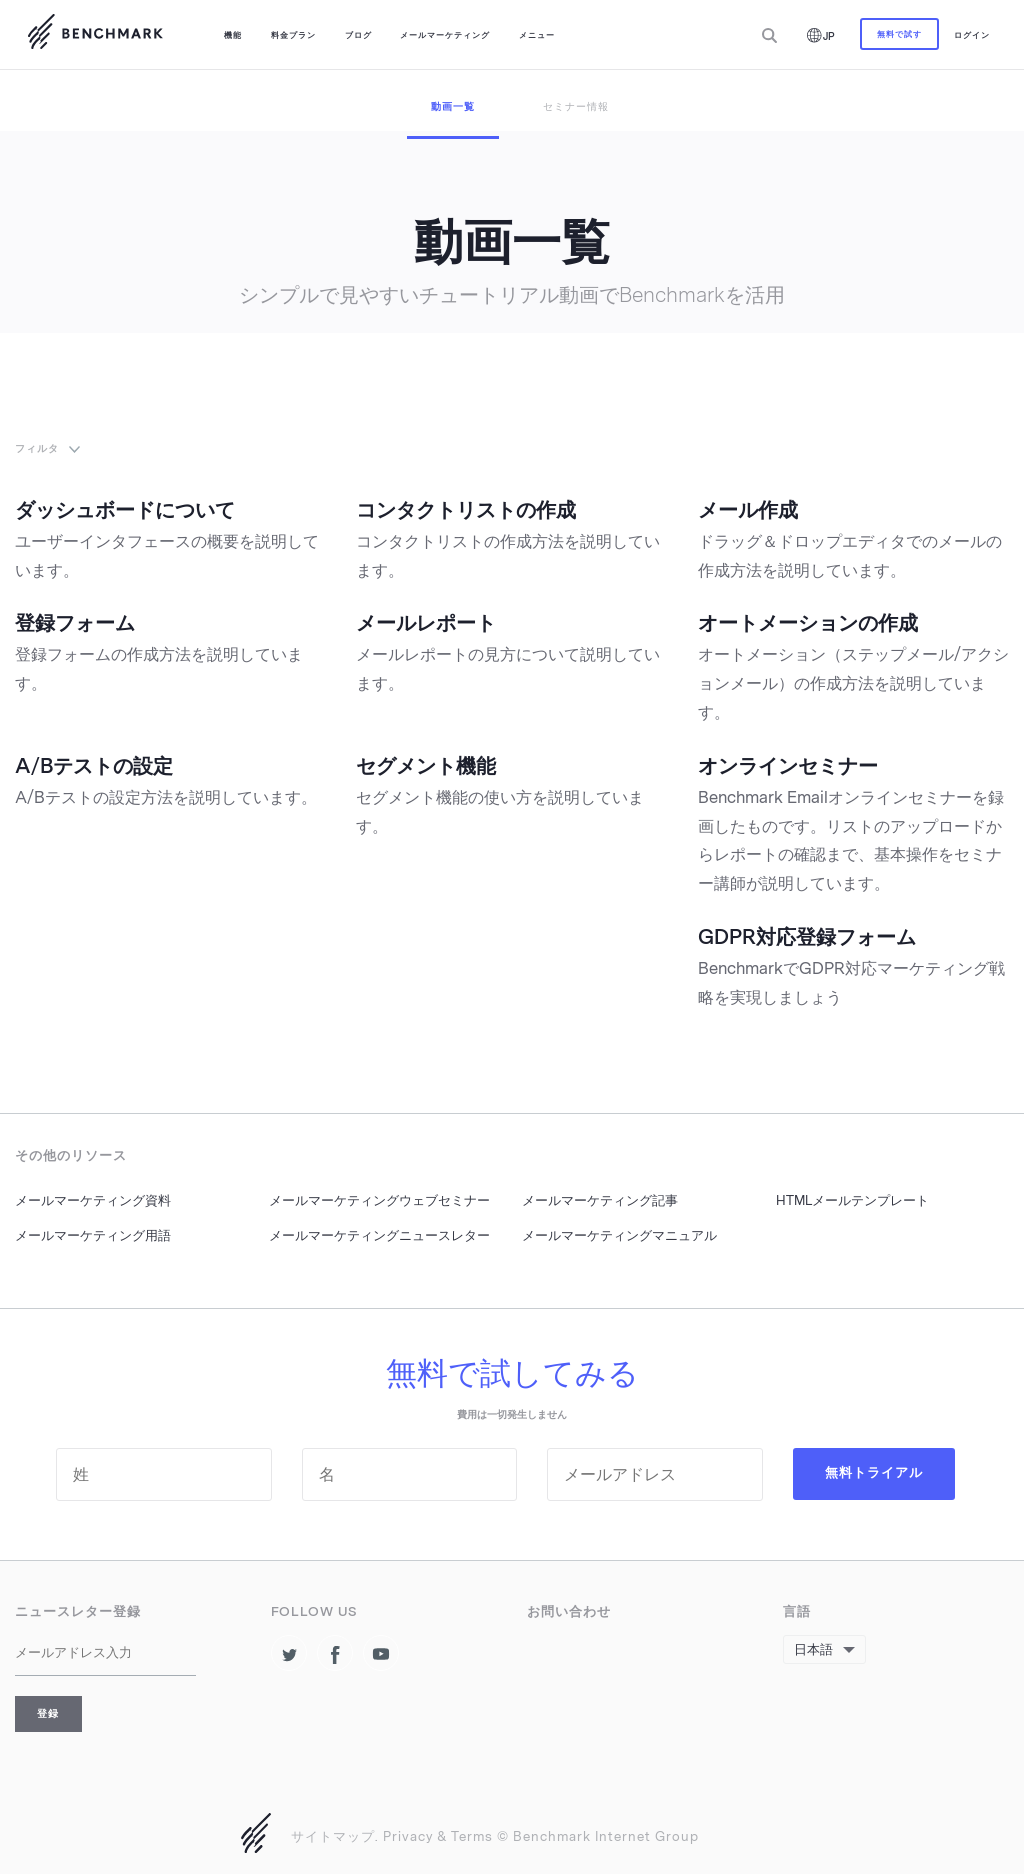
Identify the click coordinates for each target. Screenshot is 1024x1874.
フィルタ (37, 448)
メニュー (537, 35)
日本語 (813, 1649)
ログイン (972, 35)
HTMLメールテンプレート (852, 1200)
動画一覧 (453, 106)
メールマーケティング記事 (600, 1200)
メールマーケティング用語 (93, 1235)
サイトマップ (333, 1836)
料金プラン (293, 35)
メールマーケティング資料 (93, 1200)
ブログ (358, 35)
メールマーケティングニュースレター (379, 1235)
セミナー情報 (576, 106)
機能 (233, 35)
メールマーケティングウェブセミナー (379, 1200)
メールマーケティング (445, 35)
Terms (472, 1836)
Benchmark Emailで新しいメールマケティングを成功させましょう (95, 35)
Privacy (408, 1836)
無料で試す (899, 34)
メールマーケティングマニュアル (619, 1235)
